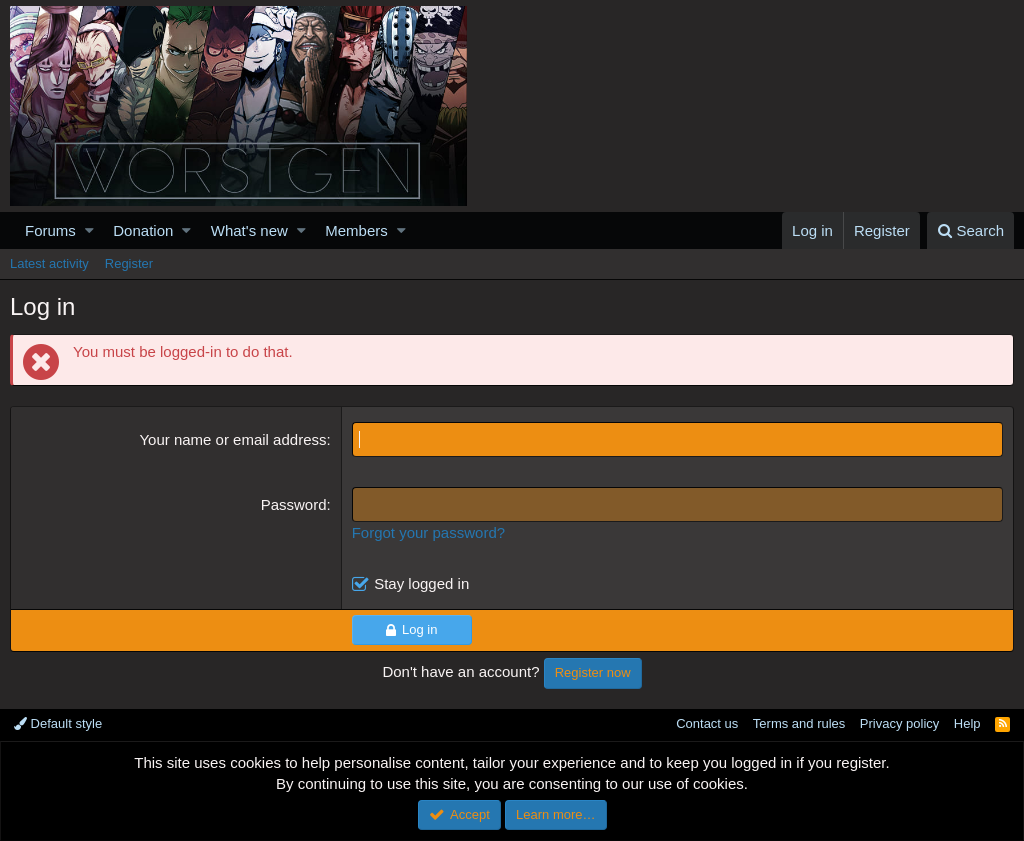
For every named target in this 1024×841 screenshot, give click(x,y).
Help (967, 723)
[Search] (970, 230)
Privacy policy (899, 723)
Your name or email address (232, 439)
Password (294, 504)
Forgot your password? (428, 532)
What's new (249, 230)
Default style (58, 723)
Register (129, 263)
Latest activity (49, 263)
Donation (143, 230)
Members (356, 230)
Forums (50, 230)
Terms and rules (799, 723)
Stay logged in (421, 583)
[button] (89, 230)
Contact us (707, 723)
